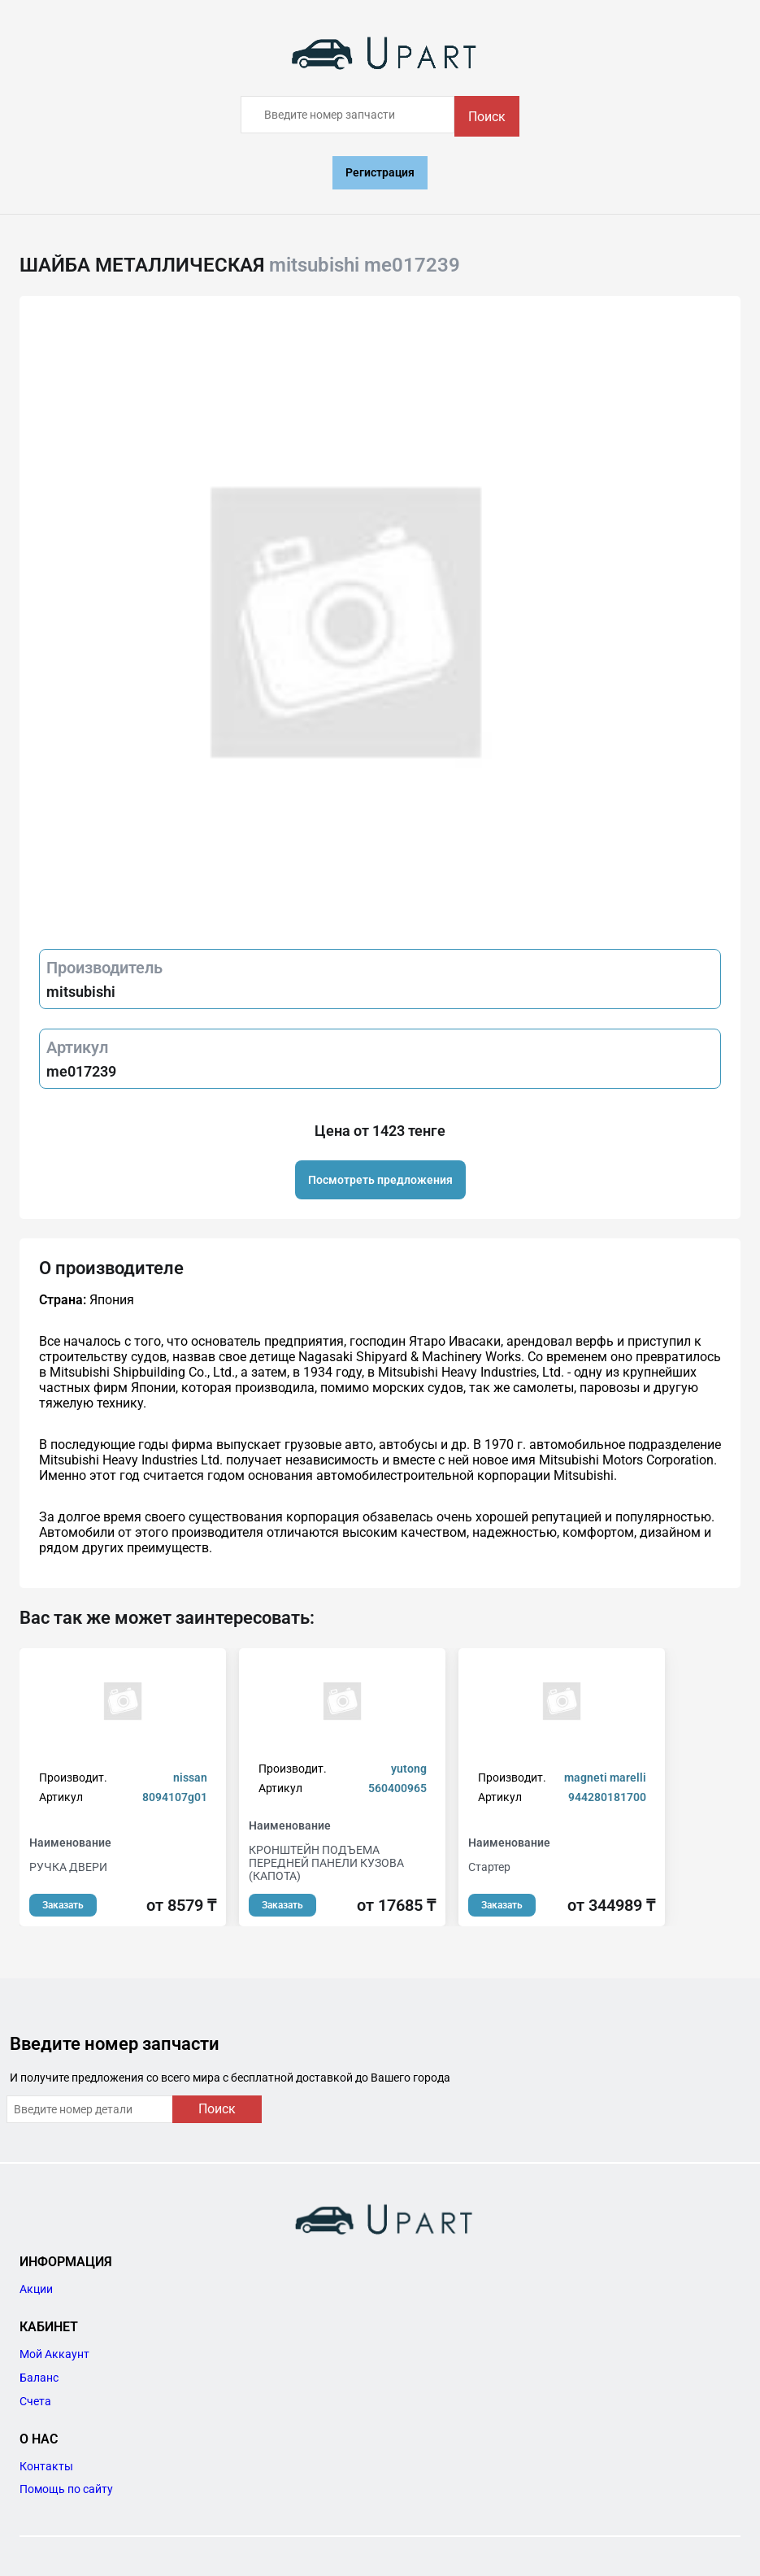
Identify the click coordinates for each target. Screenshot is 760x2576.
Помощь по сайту (66, 2489)
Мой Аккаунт (54, 2354)
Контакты (46, 2466)
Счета (35, 2401)
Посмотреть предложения (380, 1179)
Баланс (39, 2377)
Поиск (487, 116)
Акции (36, 2288)
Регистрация (380, 172)
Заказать (63, 1905)
